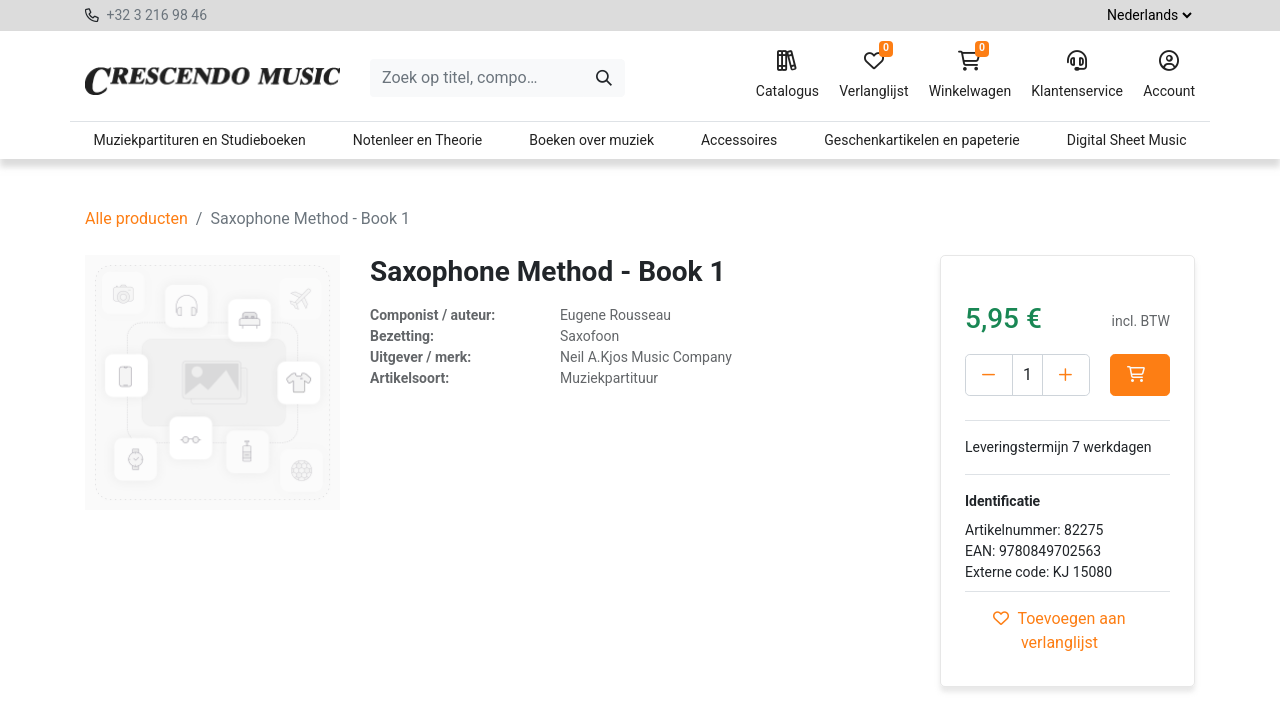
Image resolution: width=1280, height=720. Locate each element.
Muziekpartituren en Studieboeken (199, 140)
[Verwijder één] (989, 375)
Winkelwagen (970, 75)
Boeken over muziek (591, 140)
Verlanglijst (873, 75)
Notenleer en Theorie (418, 140)
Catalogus (787, 75)
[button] (1140, 375)
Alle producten (136, 218)
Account (1169, 75)
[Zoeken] (604, 78)
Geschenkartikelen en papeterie (922, 140)
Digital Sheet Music (1127, 140)
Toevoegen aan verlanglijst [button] (1059, 630)
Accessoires (739, 140)
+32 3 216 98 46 (156, 15)
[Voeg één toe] (1066, 375)
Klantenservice (1077, 75)
